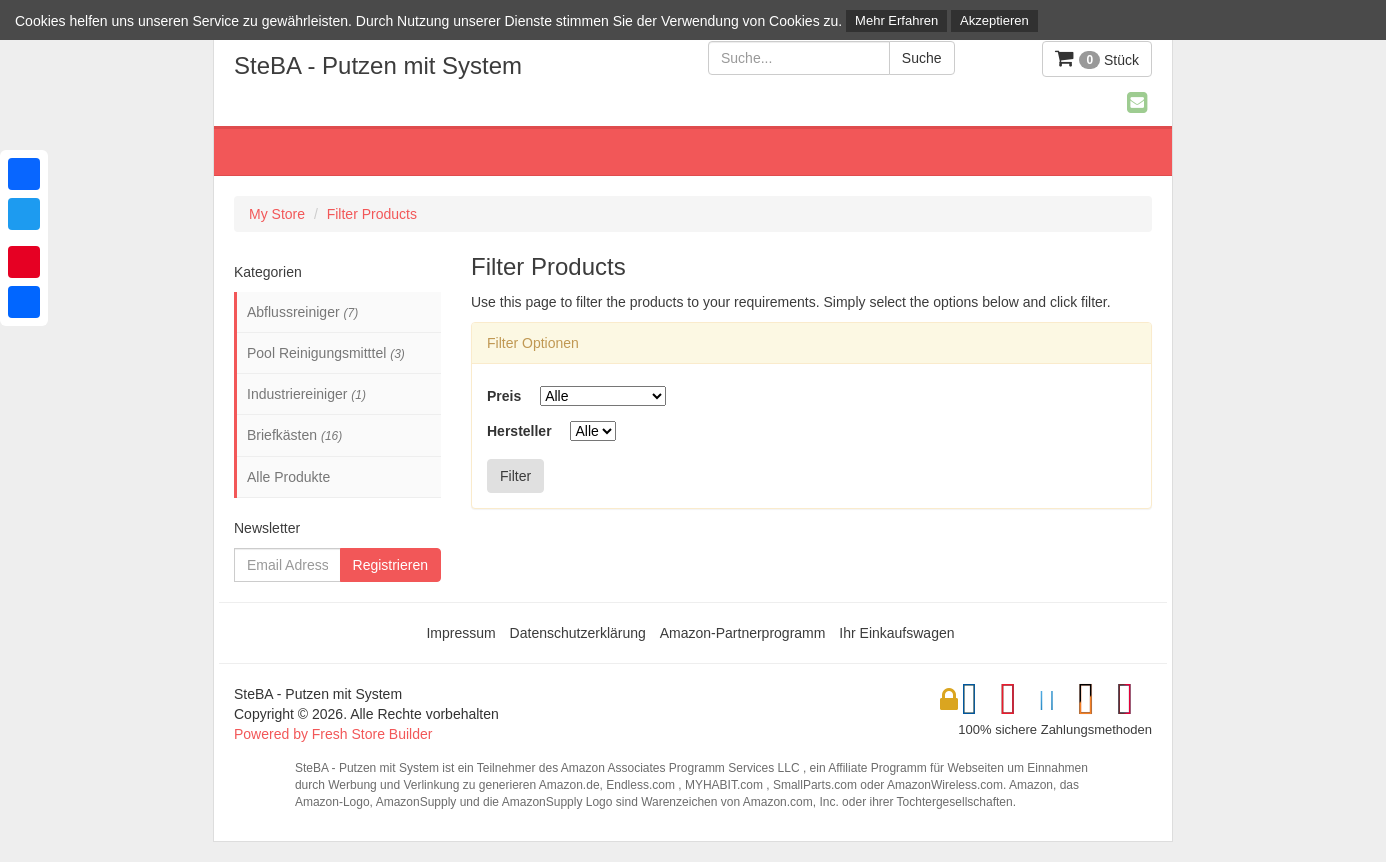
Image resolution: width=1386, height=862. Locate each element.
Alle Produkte (288, 477)
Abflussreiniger (302, 312)
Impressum (460, 633)
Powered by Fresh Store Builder (333, 734)
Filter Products (372, 214)
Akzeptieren (994, 20)
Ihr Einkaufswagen (896, 633)
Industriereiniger (306, 394)
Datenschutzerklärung (578, 633)
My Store (277, 214)
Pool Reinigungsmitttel (326, 353)
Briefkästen (294, 435)
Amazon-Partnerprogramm (743, 633)
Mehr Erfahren (896, 20)
